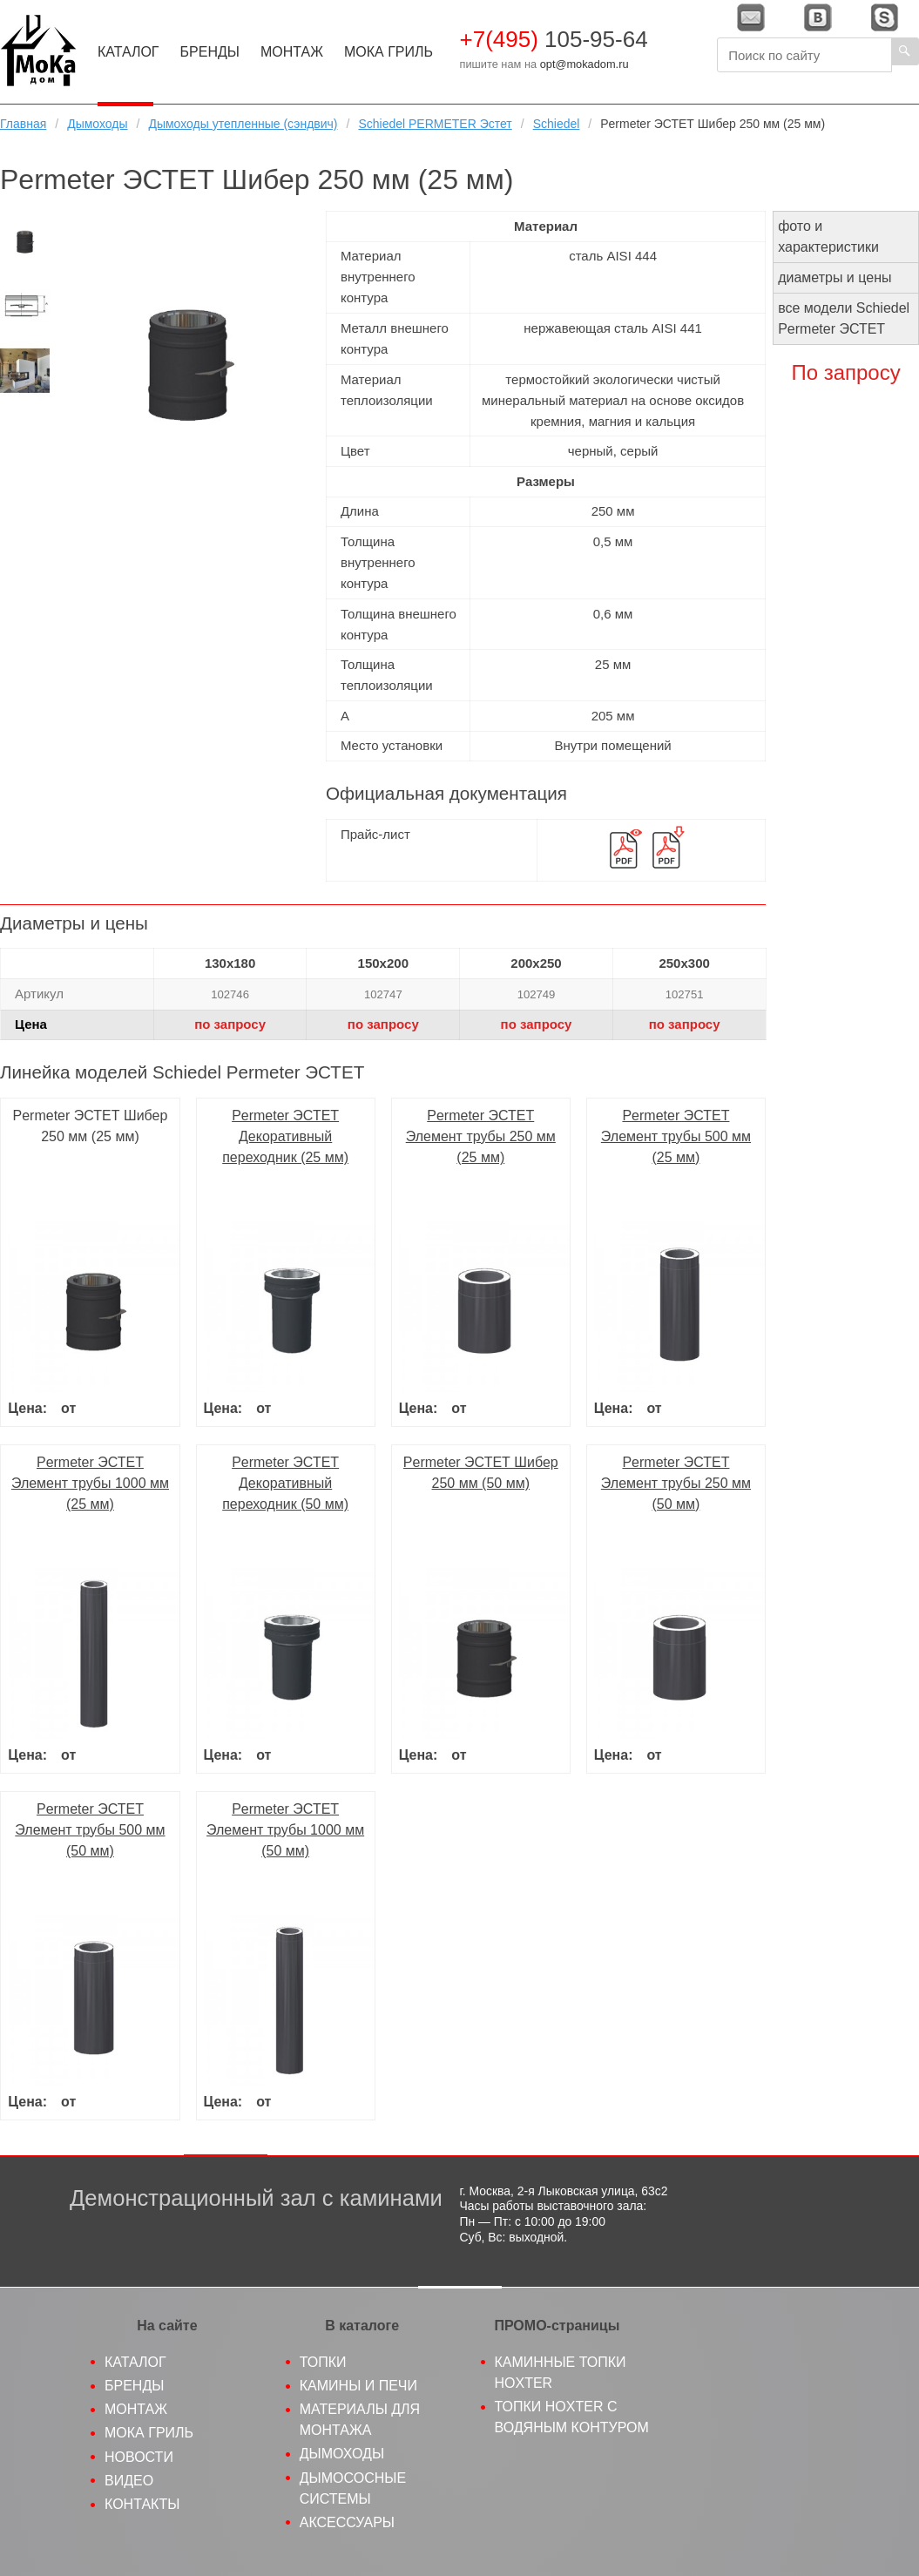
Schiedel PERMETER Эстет (434, 124)
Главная (23, 124)
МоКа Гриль (388, 51)
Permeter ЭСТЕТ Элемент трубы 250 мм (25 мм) (481, 1136)
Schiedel (556, 124)
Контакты (142, 2504)
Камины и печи (358, 2385)
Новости (139, 2457)
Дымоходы (97, 124)
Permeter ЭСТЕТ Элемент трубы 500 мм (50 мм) (90, 1830)
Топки (323, 2362)
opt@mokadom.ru (584, 64)
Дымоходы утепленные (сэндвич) (242, 124)
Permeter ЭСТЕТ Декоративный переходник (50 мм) (285, 1483)
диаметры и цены (834, 277)
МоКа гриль (149, 2432)
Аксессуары (347, 2522)
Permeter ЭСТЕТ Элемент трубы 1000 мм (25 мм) (90, 1483)
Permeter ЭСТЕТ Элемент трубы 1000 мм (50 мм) (285, 1830)
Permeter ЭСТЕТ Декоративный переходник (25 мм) (285, 1136)
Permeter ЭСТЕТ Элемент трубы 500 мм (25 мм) (676, 1136)
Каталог (128, 51)
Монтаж (291, 51)
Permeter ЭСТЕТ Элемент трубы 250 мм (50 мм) (676, 1483)
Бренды (210, 51)
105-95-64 (553, 39)
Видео (129, 2480)
